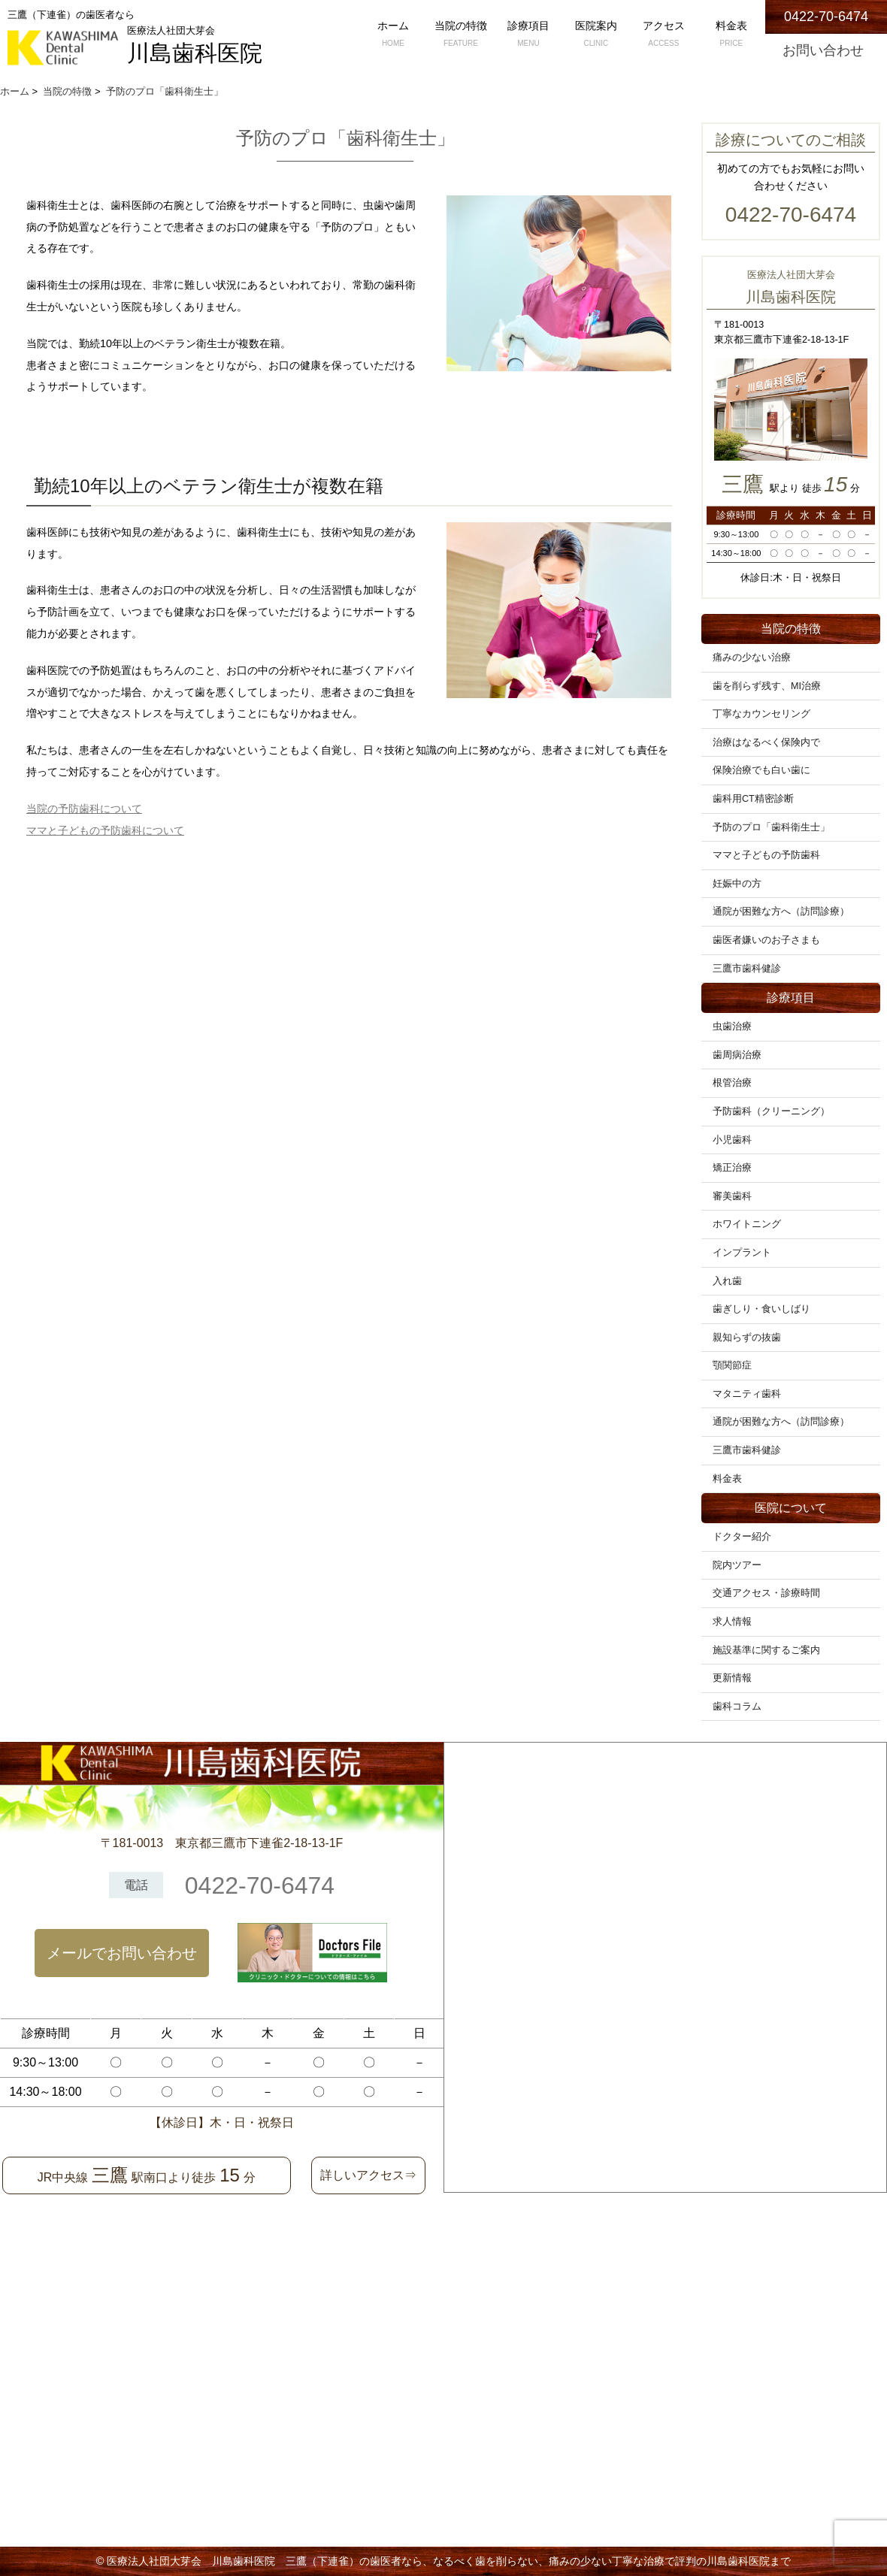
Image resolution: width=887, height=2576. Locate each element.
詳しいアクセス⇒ (368, 2175)
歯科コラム (737, 1706)
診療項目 (528, 35)
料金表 (731, 35)
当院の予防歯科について (84, 809)
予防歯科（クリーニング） (771, 1111)
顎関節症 (732, 1365)
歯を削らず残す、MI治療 (767, 686)
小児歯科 (732, 1140)
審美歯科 (732, 1196)
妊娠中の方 (737, 883)
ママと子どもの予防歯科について (105, 830)
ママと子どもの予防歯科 (766, 855)
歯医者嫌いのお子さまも (766, 940)
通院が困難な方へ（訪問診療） (781, 911)
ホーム (393, 35)
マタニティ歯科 (747, 1394)
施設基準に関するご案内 (766, 1650)
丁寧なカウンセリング (761, 714)
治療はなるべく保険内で (766, 742)
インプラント (742, 1252)
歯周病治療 (737, 1055)
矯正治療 (732, 1168)
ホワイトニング (747, 1224)
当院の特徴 (461, 35)
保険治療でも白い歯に (761, 770)
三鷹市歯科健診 (747, 968)
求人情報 (732, 1621)
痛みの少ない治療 (752, 657)
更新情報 (732, 1678)
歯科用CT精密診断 (753, 799)
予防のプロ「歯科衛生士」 (771, 827)
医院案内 (596, 35)
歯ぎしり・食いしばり (761, 1309)
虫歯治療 (732, 1026)
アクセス (664, 35)
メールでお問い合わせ (122, 1953)
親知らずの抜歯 (747, 1337)
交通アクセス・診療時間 (766, 1593)
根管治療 (732, 1083)
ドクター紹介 (742, 1536)
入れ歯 (727, 1281)
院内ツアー (737, 1565)
